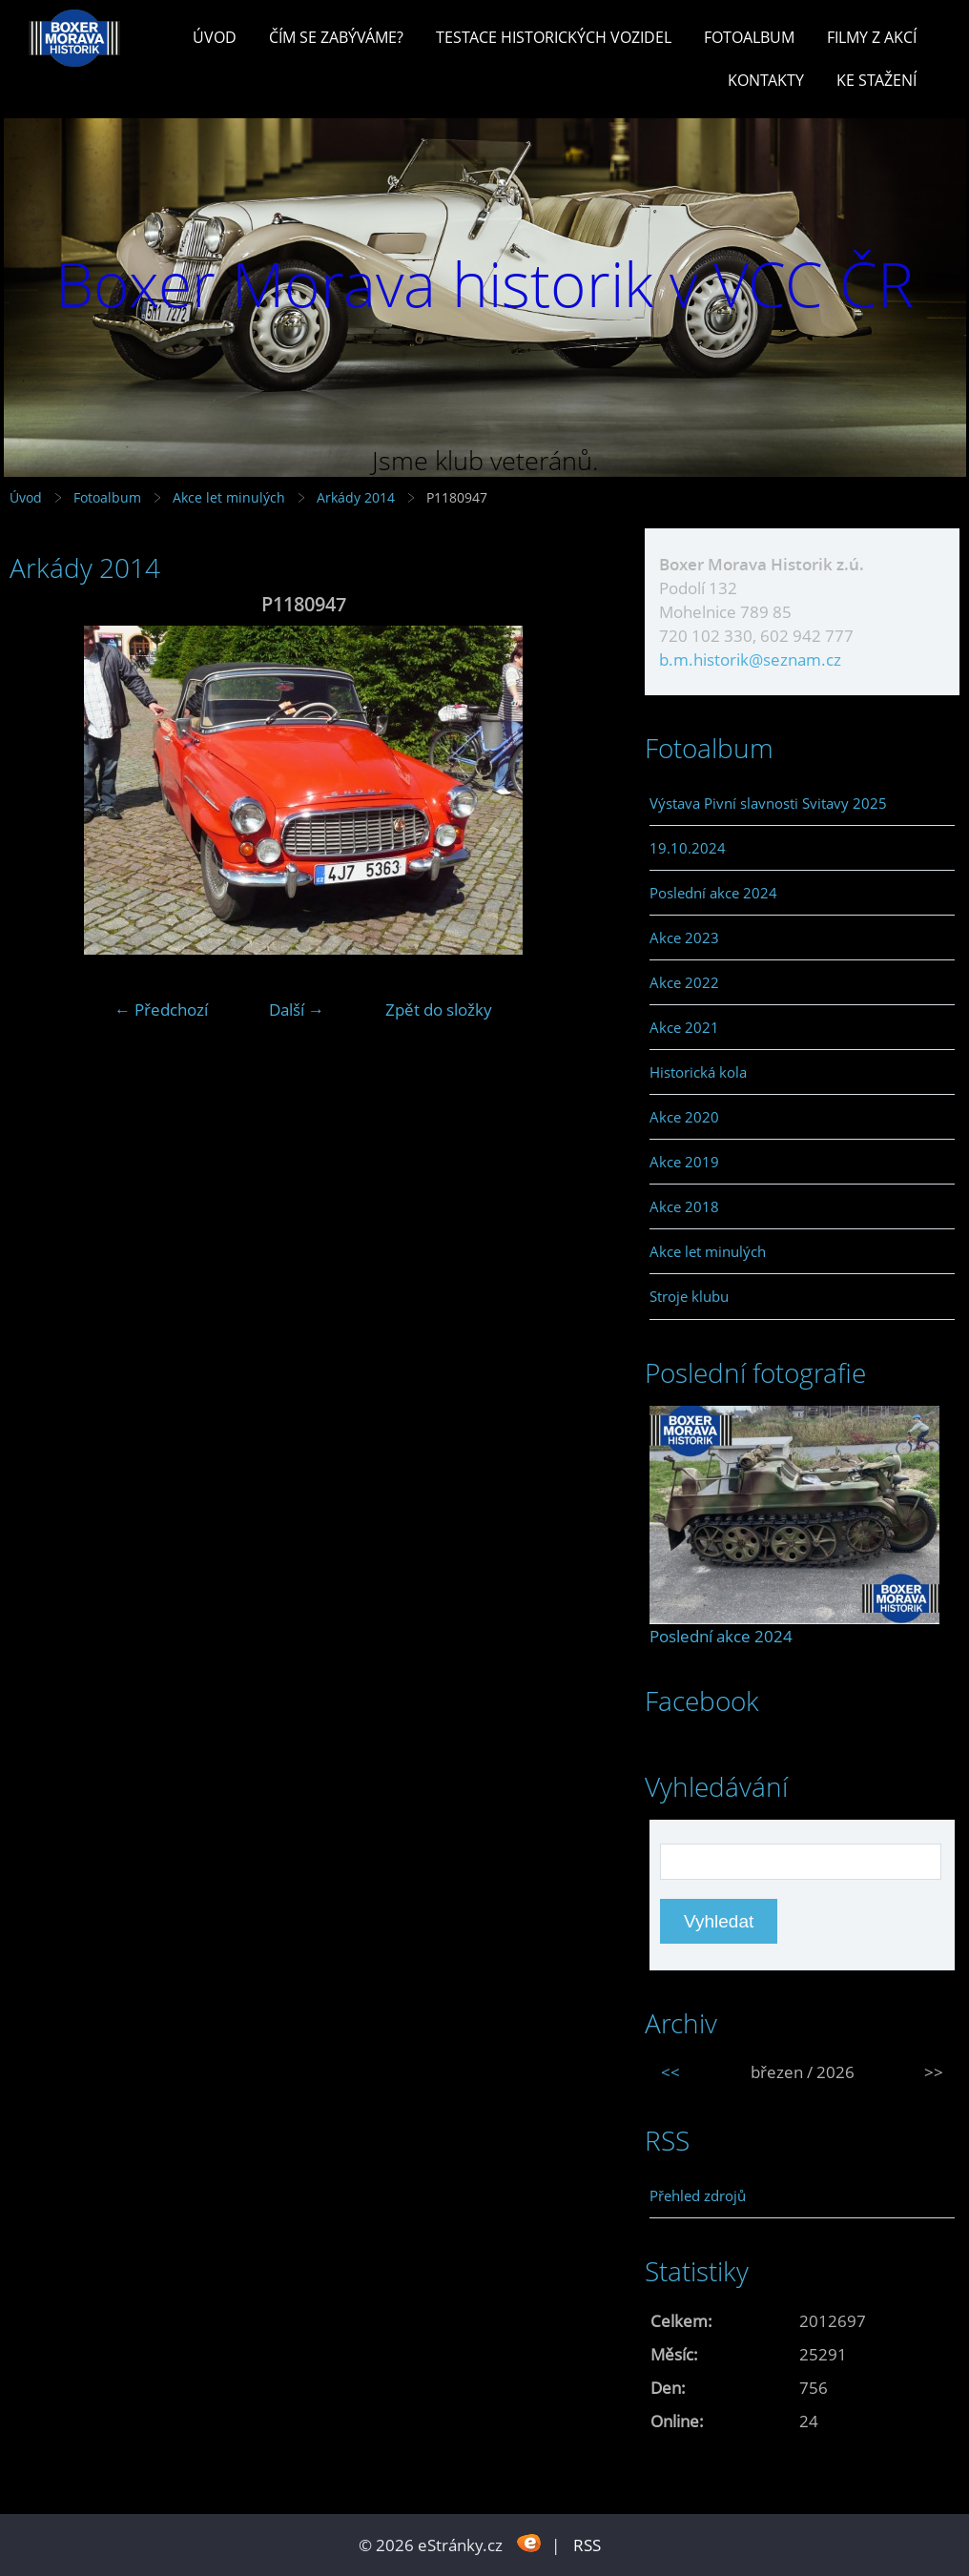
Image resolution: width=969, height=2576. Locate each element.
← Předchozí (161, 1009)
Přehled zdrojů (697, 2195)
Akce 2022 (684, 982)
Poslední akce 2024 (713, 892)
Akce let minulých (229, 497)
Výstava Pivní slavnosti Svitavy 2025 (768, 803)
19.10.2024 (687, 847)
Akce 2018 (684, 1206)
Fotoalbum (749, 37)
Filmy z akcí (872, 37)
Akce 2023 (684, 937)
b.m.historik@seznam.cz (750, 659)
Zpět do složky (438, 1009)
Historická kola (698, 1072)
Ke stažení (876, 80)
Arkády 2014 (356, 497)
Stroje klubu (689, 1296)
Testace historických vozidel (553, 37)
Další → (296, 1009)
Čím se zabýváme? (336, 37)
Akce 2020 (684, 1116)
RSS (587, 2545)
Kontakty (766, 80)
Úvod (215, 37)
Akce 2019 (684, 1161)
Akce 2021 (684, 1027)
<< (670, 2072)
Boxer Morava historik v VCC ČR (484, 283)
